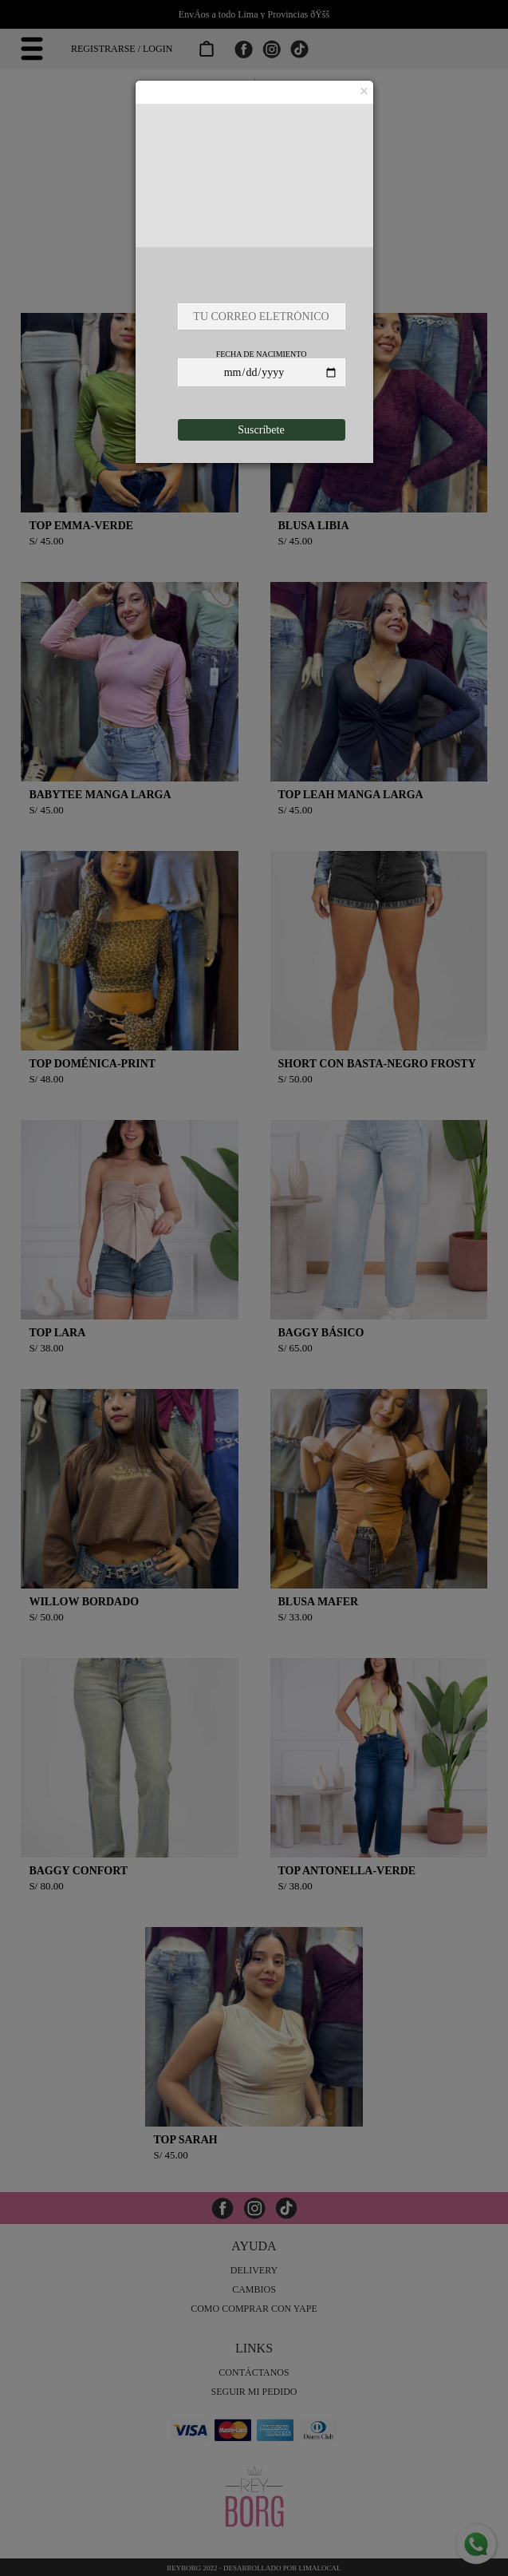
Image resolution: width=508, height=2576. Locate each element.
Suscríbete (261, 430)
